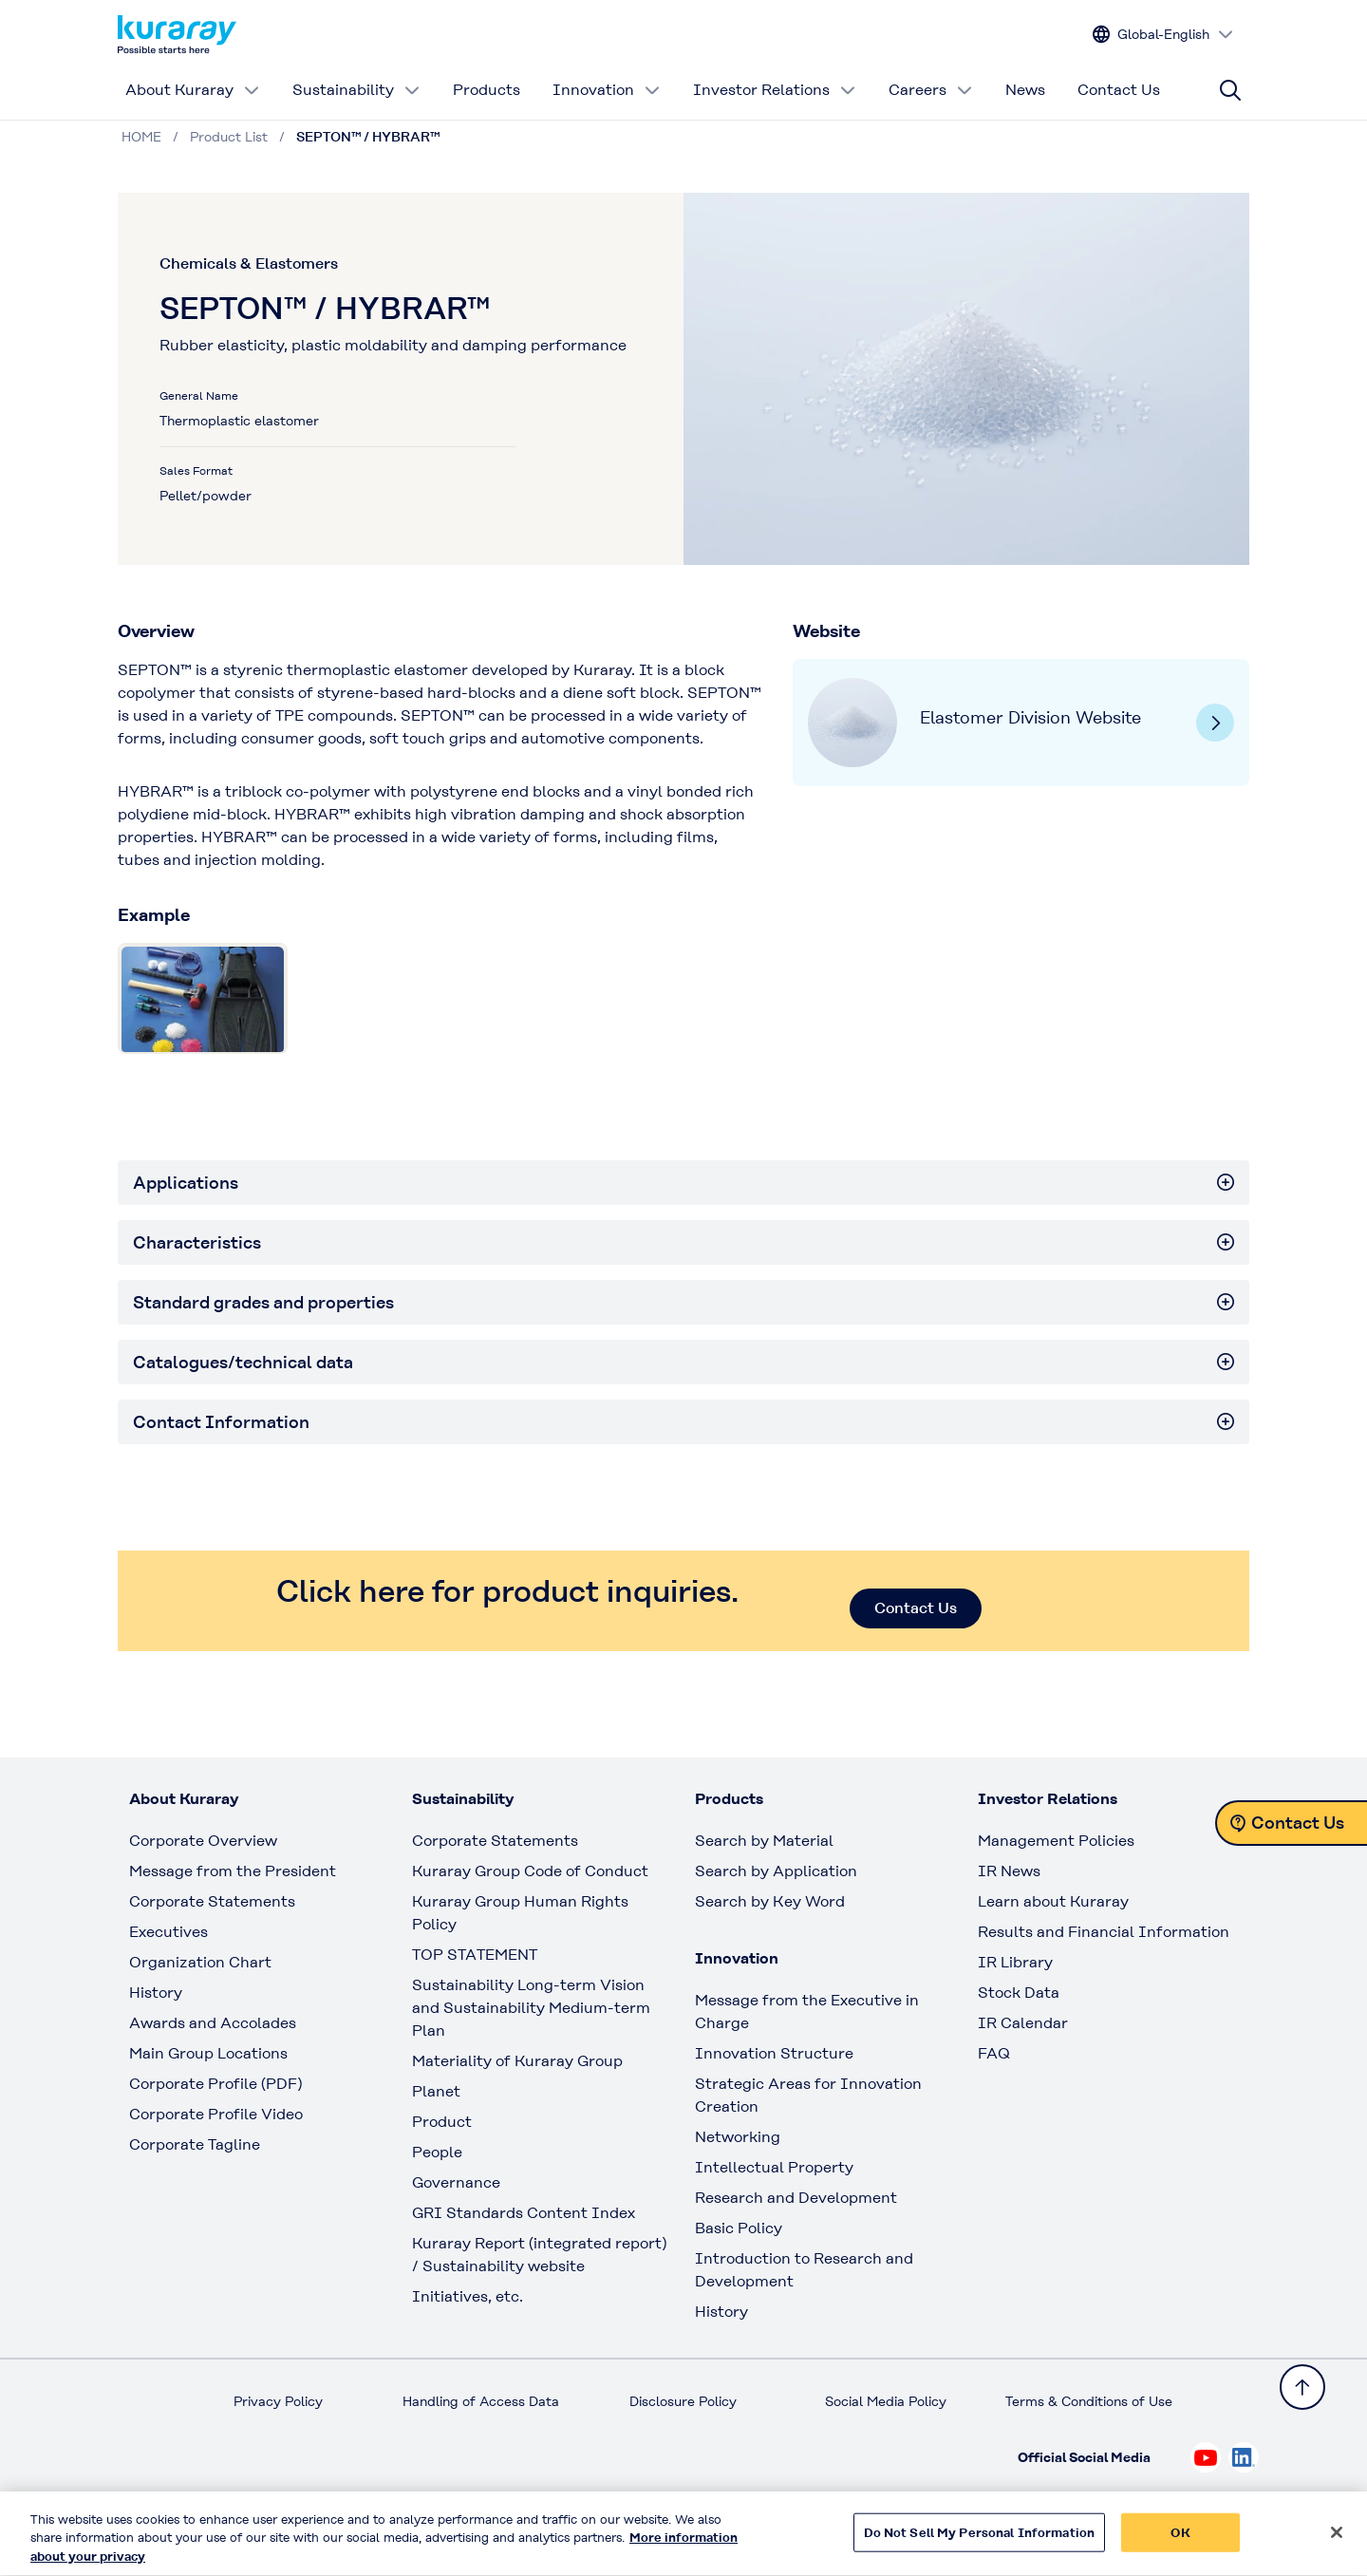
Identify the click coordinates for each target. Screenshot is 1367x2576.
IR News (1009, 1871)
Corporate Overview (203, 1841)
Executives (168, 1932)
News (1025, 90)
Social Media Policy (885, 2401)
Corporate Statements (212, 1901)
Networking (737, 2137)
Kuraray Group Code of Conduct (530, 1871)
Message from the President (232, 1871)
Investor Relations (774, 90)
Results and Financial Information (1103, 1932)
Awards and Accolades (212, 2023)
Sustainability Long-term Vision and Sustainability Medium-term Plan (531, 2008)
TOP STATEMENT (474, 1955)
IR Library (1015, 1962)
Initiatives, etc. (467, 2296)
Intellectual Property (774, 2167)
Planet (436, 2091)
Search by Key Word (770, 1901)
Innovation (606, 90)
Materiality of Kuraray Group (517, 2061)
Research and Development (796, 2198)
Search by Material (764, 1841)
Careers (931, 90)
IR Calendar (1023, 2023)
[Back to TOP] (1302, 2387)
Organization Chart (200, 1962)
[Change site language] (1163, 35)
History (155, 1993)
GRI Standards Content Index (523, 2213)
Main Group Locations (208, 2053)
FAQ (994, 2053)
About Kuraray (192, 90)
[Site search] (1230, 90)
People (437, 2152)
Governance (456, 2182)
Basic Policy (738, 2228)
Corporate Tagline (194, 2144)
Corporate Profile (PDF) (215, 2084)
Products (486, 90)
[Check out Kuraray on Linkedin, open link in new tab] (1243, 2457)
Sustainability (356, 90)
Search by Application (776, 1871)
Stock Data (1018, 1993)
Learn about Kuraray (1053, 1901)
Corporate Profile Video (216, 2114)
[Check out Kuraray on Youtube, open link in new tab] (1205, 2457)
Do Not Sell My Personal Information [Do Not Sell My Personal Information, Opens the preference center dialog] (979, 2541)
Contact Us (1118, 90)
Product (442, 2122)
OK (1179, 2541)
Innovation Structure (774, 2053)
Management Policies (1056, 1841)
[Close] (1337, 2541)
